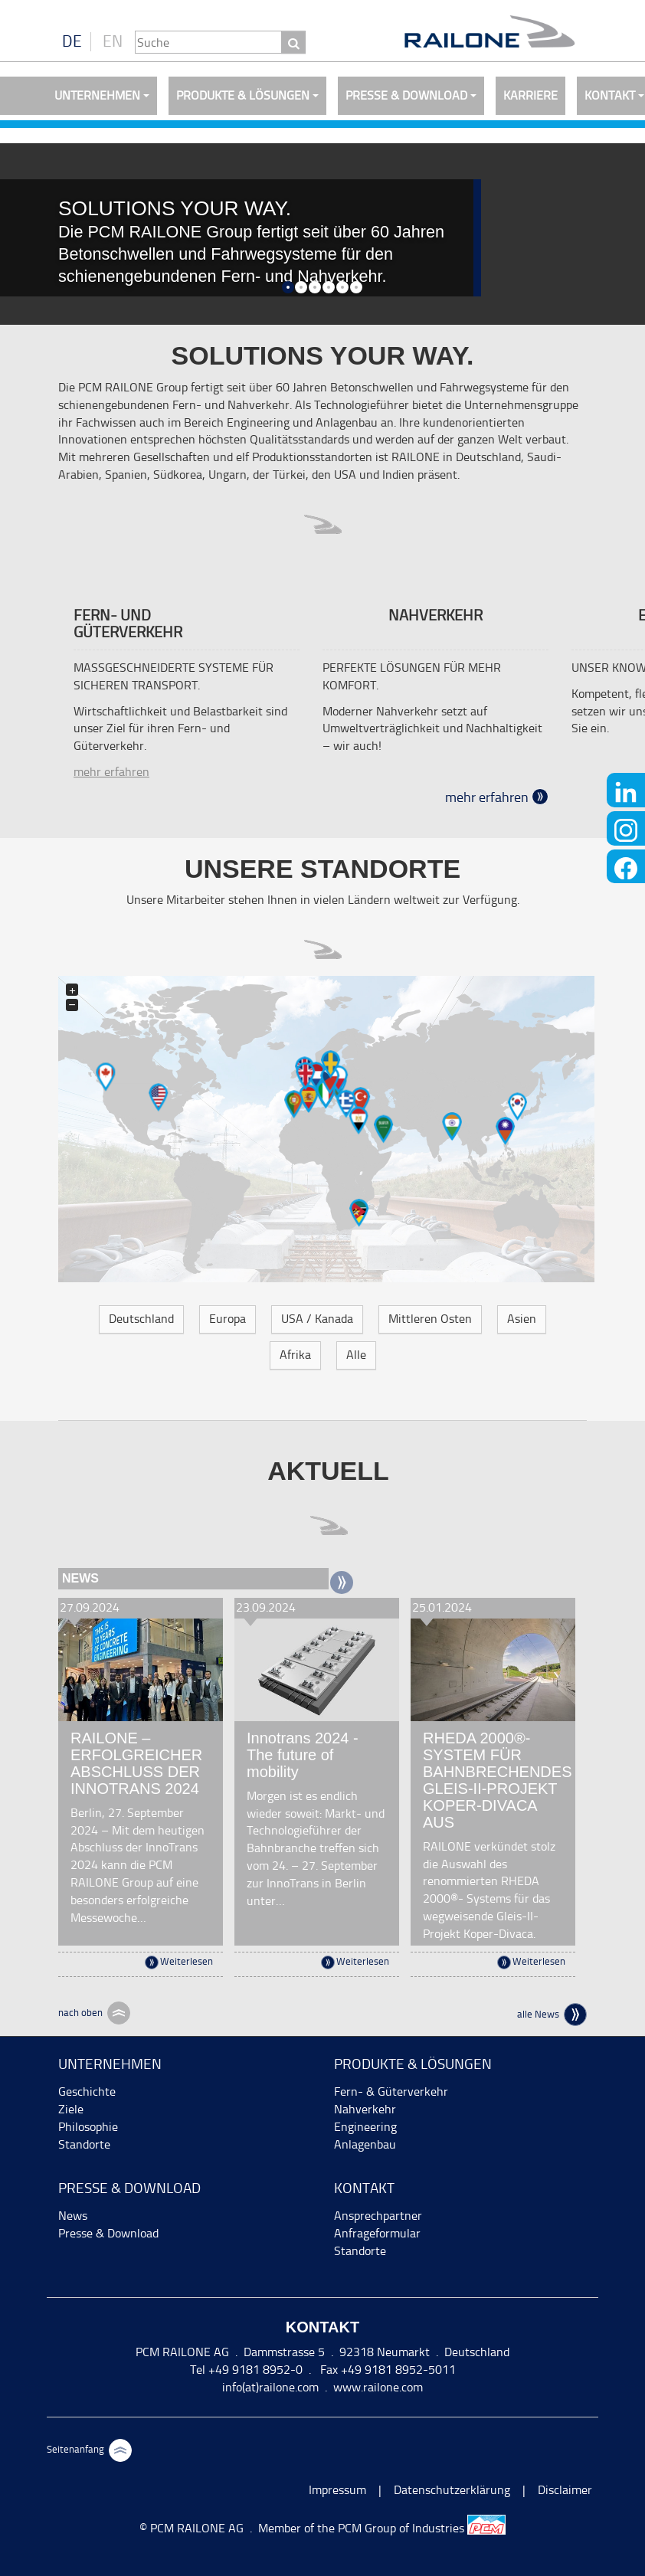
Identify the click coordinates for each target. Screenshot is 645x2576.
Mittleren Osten (430, 1318)
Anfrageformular (377, 2233)
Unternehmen (97, 95)
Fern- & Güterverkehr (391, 2091)
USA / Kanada (317, 1318)
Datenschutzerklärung (452, 2490)
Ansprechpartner (378, 2215)
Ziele (70, 2109)
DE (72, 41)
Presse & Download (406, 95)
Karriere (530, 95)
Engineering (365, 2126)
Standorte (84, 2144)
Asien (521, 1318)
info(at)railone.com (270, 2387)
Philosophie (88, 2126)
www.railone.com (378, 2387)
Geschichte (87, 2091)
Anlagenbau (365, 2144)
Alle (356, 1354)
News (72, 2215)
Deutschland (141, 1318)
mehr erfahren (111, 771)
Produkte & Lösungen (242, 95)
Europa (227, 1318)
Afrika (295, 1354)
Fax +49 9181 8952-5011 (386, 2369)
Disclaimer (565, 2490)
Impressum (337, 2490)
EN (113, 41)
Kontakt (364, 2188)
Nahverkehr (365, 2109)
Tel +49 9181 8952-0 (246, 2369)
